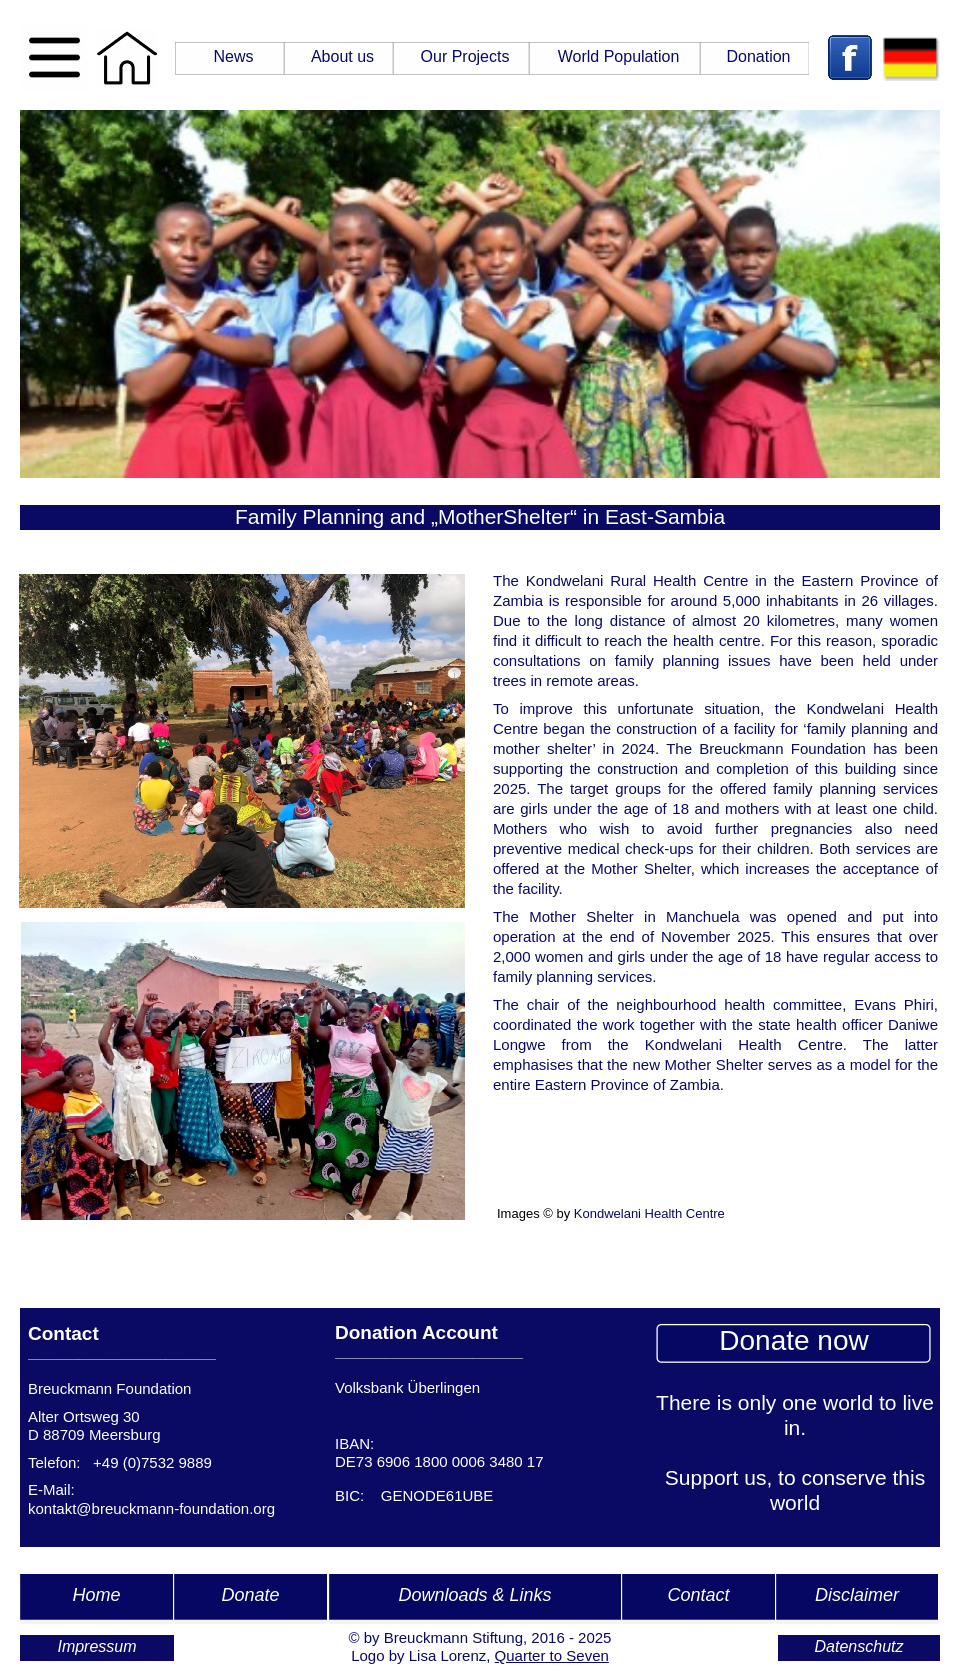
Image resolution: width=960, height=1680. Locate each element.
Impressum (96, 1646)
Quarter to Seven (552, 1655)
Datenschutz (859, 1646)
